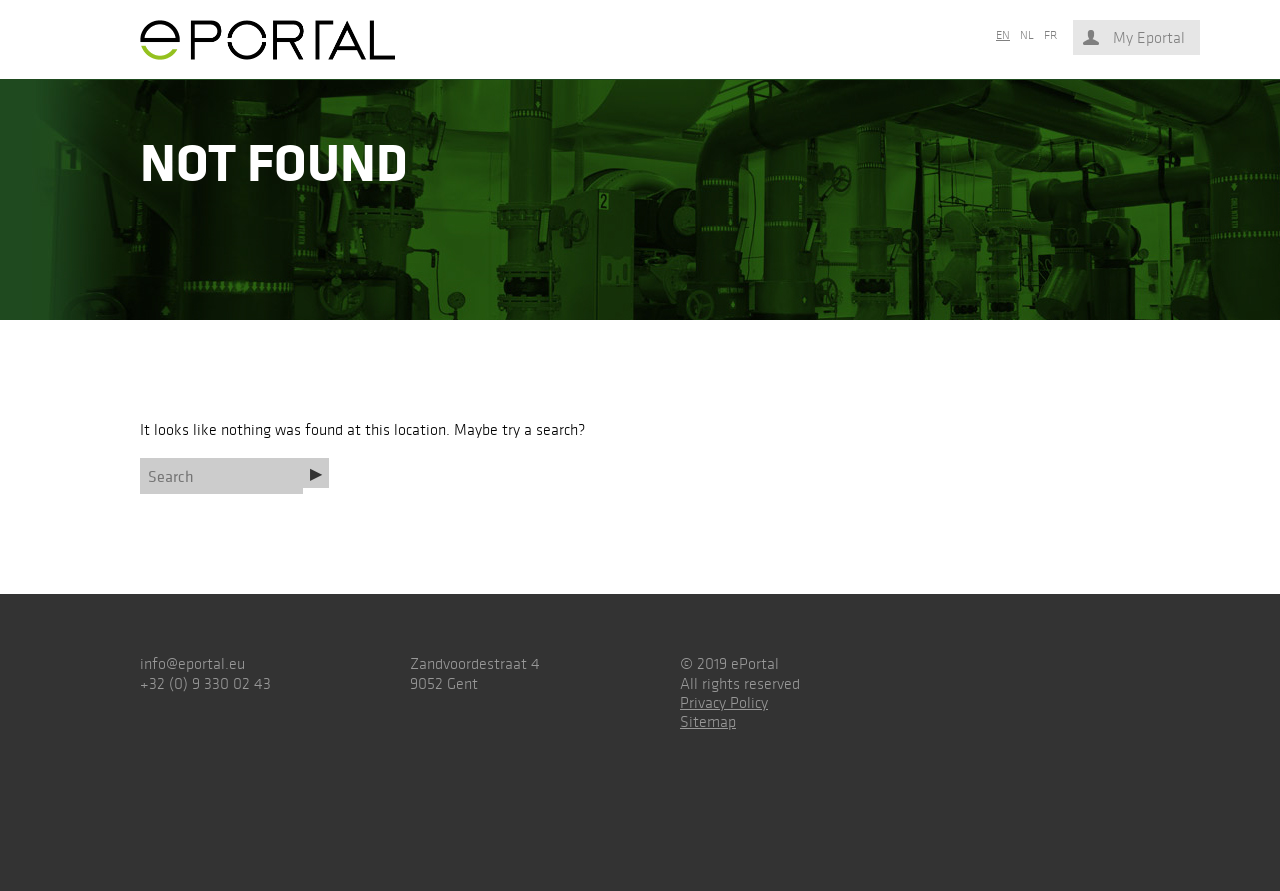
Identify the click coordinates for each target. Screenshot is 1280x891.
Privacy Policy (724, 702)
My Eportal (1149, 37)
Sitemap (708, 721)
